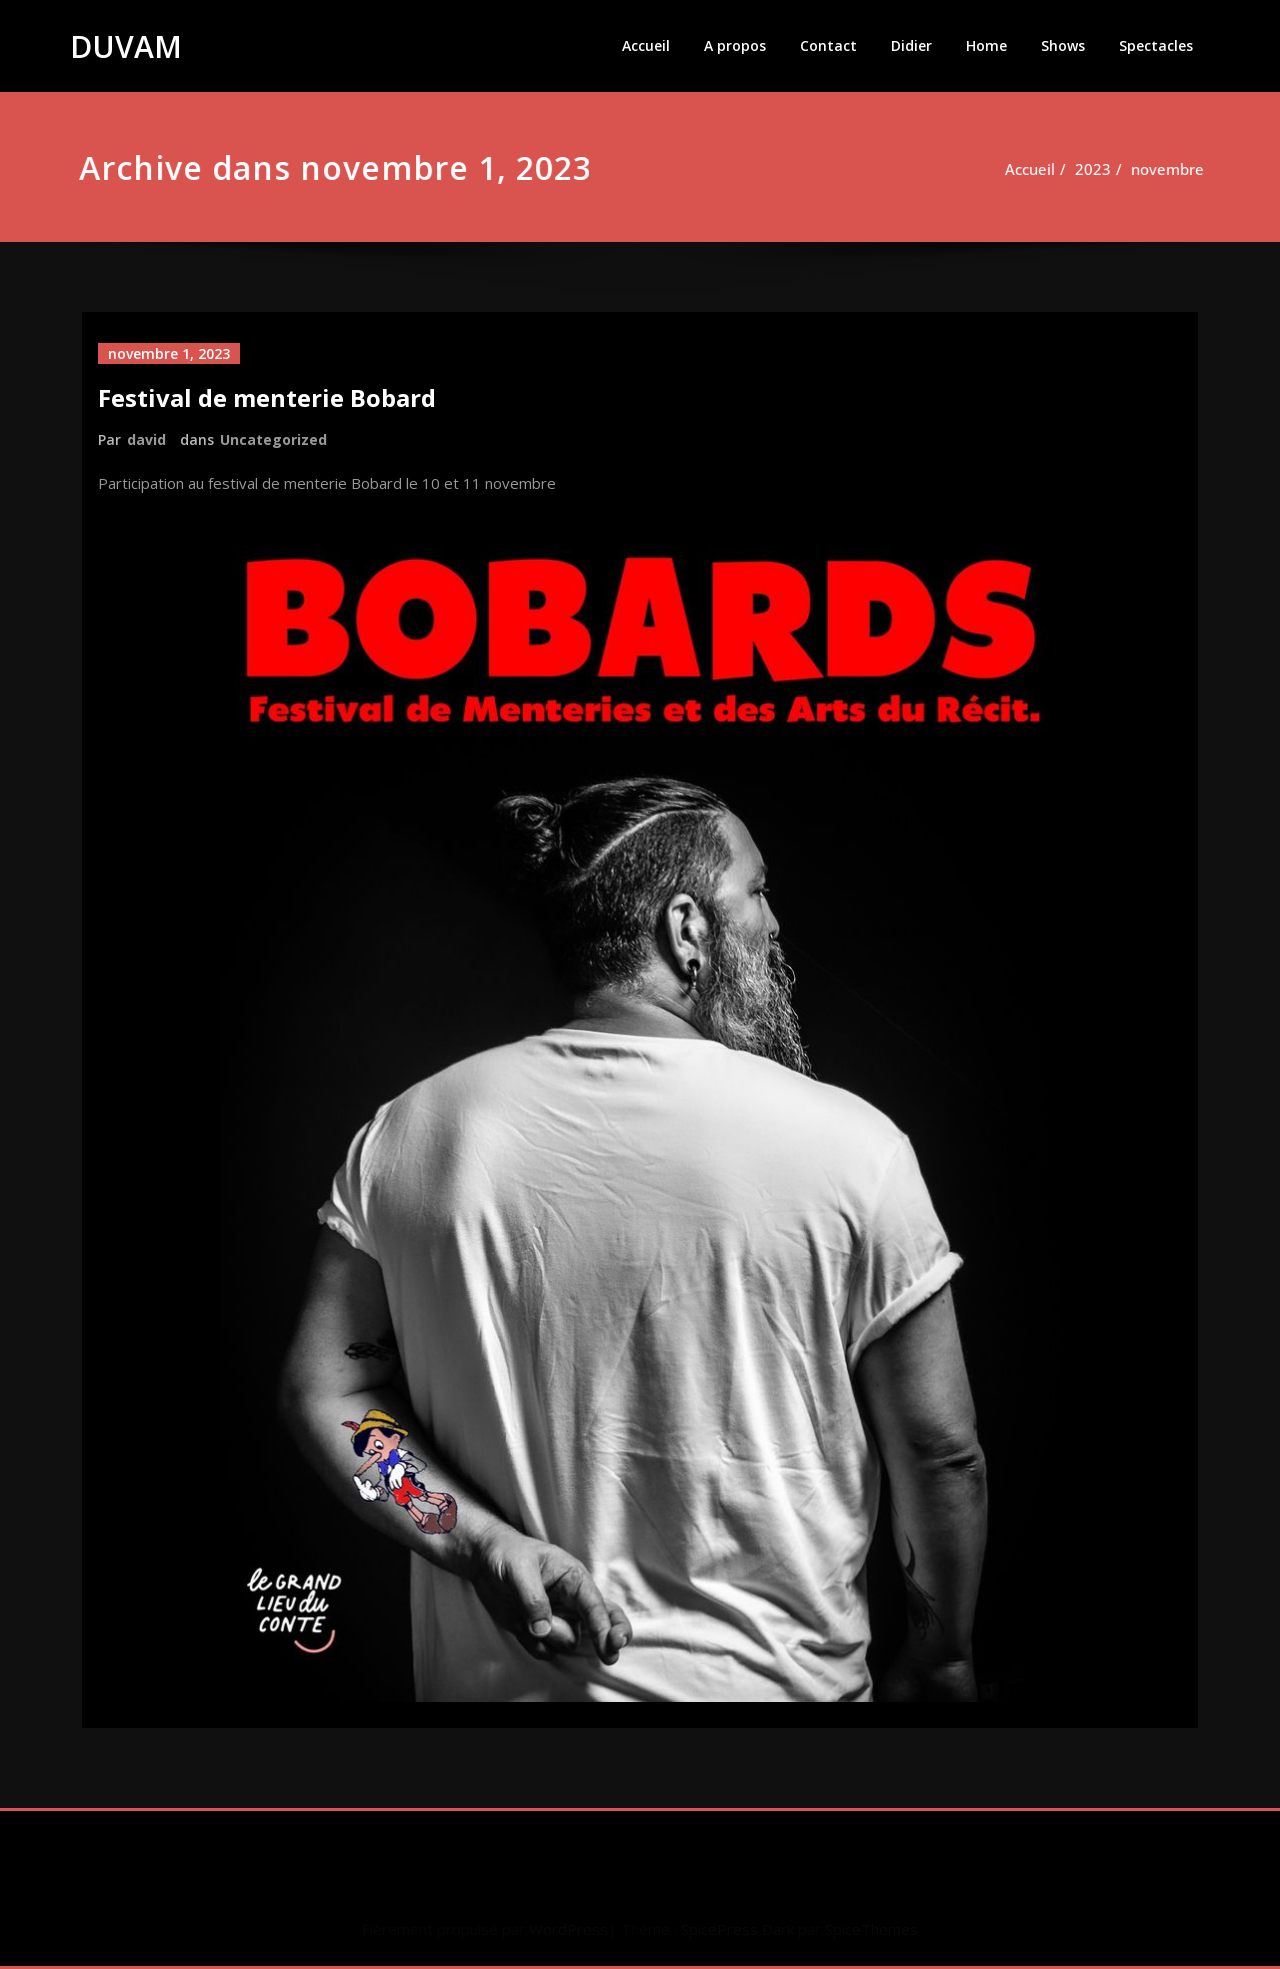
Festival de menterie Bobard (267, 397)
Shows (1063, 45)
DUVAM (126, 46)
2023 (1089, 169)
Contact (828, 45)
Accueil (646, 45)
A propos (735, 45)
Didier (911, 45)
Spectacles (1156, 45)
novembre (1163, 169)
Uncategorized (273, 439)
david (146, 439)
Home (986, 45)
